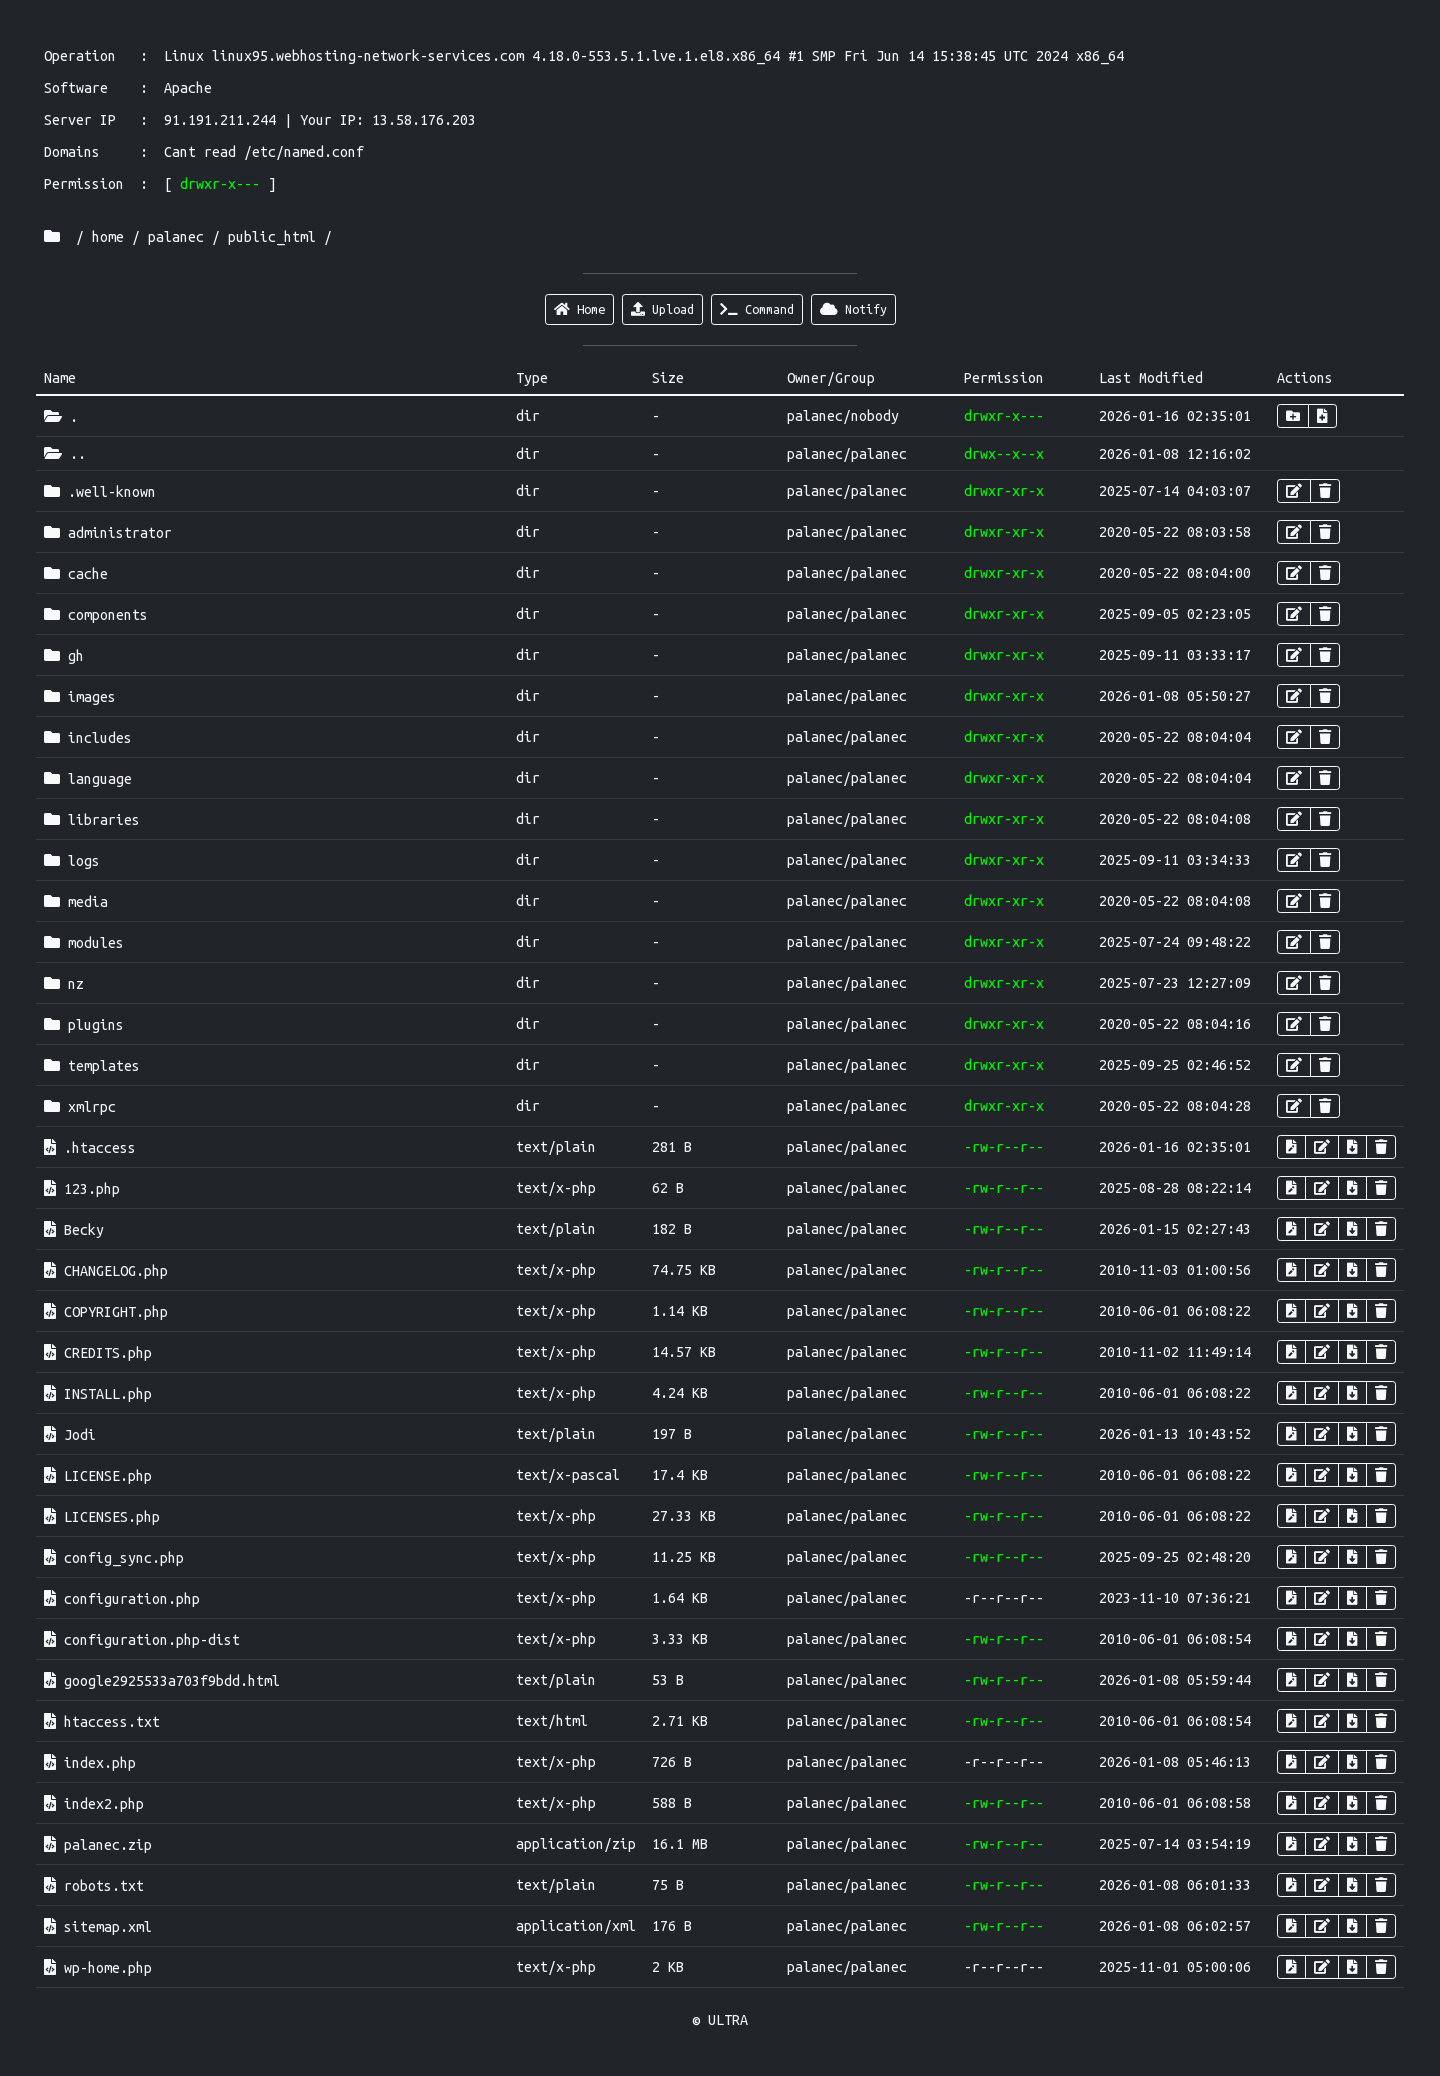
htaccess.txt (102, 1722)
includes (88, 738)
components (96, 615)
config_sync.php (114, 1558)
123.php (82, 1189)
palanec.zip (98, 1845)
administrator (108, 533)
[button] (1293, 416)
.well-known (100, 492)
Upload (662, 309)
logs (72, 861)
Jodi (70, 1435)
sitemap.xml (98, 1927)
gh (64, 656)
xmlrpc (80, 1107)
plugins (84, 1025)
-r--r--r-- (1004, 1598)
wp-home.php (98, 1968)
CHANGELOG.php (106, 1271)
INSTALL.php (98, 1394)
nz (64, 984)
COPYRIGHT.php (106, 1312)
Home (579, 309)
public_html (272, 237)
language (88, 779)
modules (84, 943)
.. (65, 454)
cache (76, 574)
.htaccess (90, 1148)
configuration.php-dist (142, 1640)
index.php (90, 1763)
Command (757, 309)
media (76, 902)
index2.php (94, 1804)
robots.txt (94, 1886)
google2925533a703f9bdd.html (162, 1681)
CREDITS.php (98, 1353)
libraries (92, 820)
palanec (176, 237)
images (80, 697)
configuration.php (122, 1599)
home (108, 237)
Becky (74, 1230)
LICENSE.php (98, 1476)
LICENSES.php (102, 1517)
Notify (853, 309)
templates (92, 1066)
